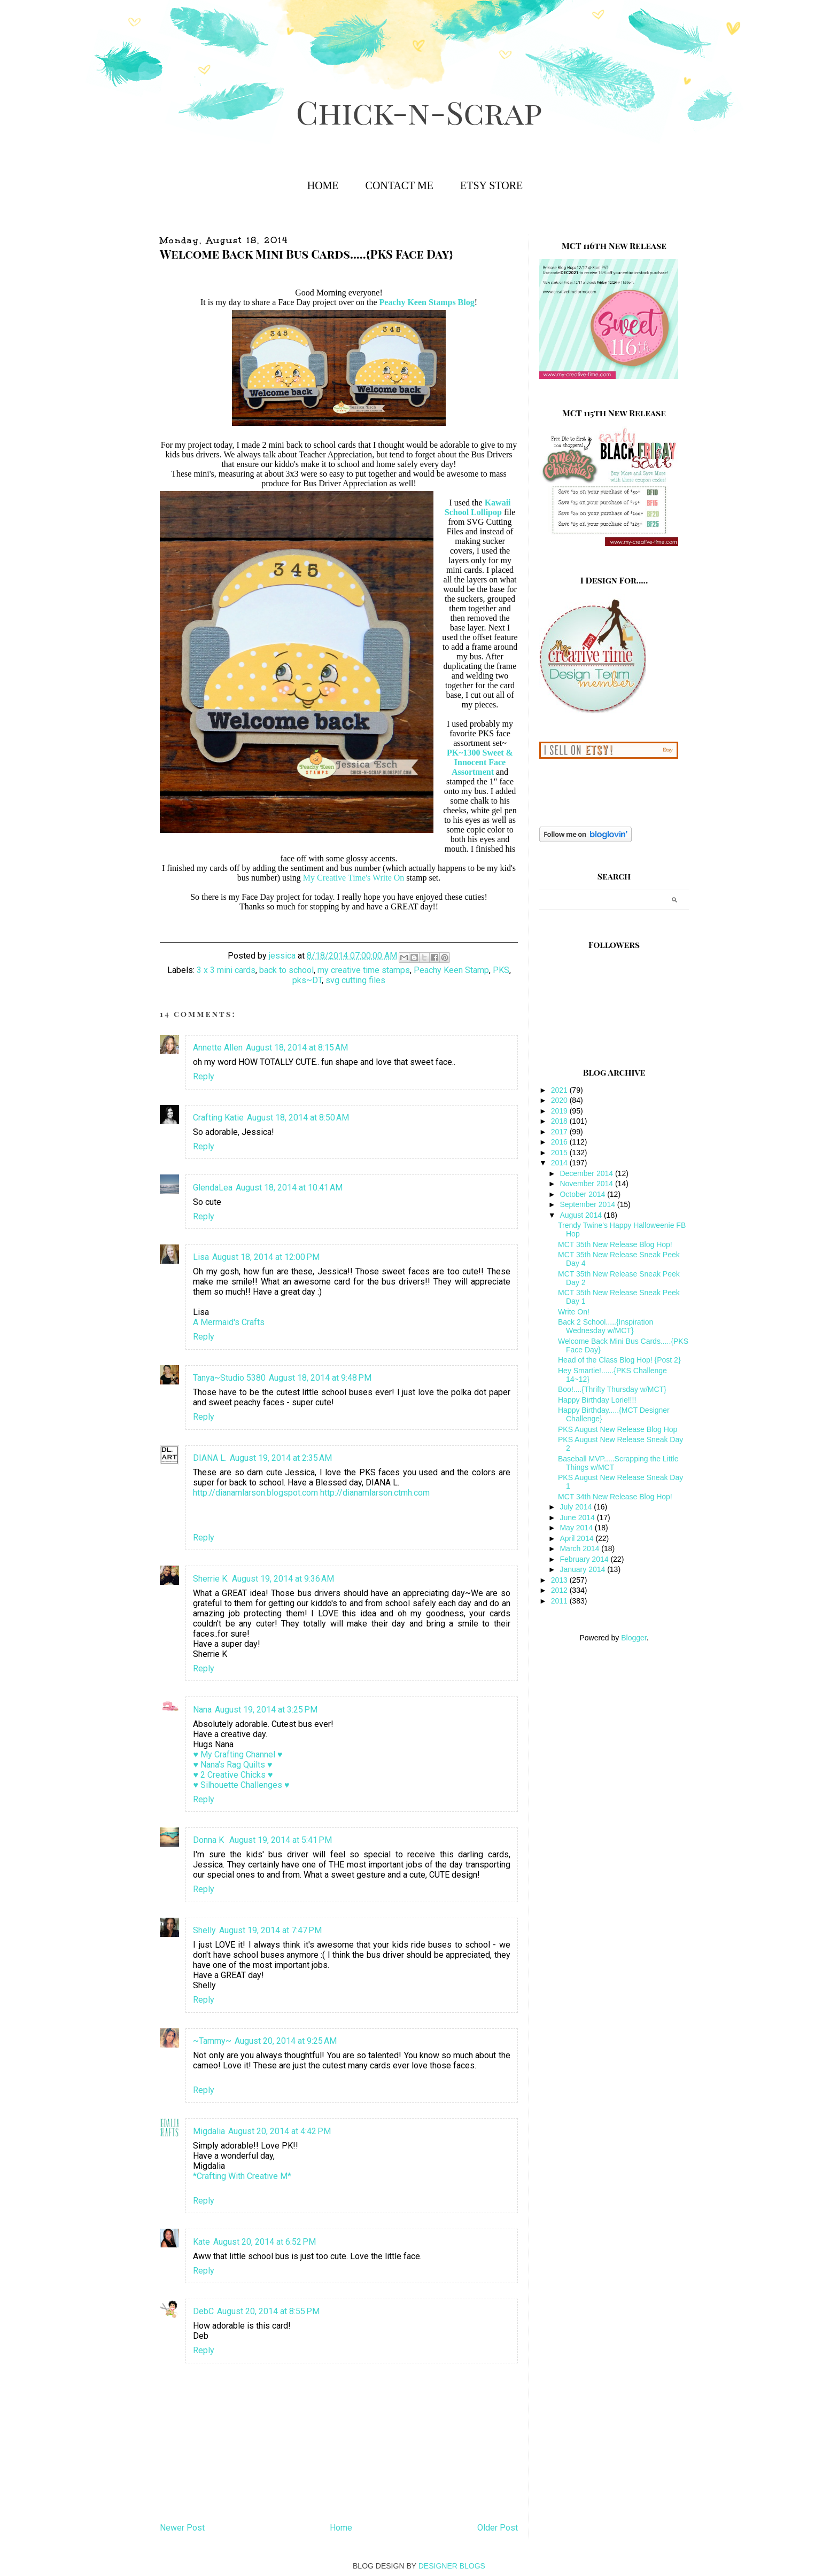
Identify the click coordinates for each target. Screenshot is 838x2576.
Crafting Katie (218, 1117)
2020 (560, 1100)
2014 (560, 1162)
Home (323, 185)
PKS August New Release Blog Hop (617, 1429)
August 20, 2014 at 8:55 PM (268, 2311)
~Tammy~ (212, 2041)
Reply (203, 1076)
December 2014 (587, 1173)
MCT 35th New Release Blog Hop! (615, 1244)
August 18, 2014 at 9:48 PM (320, 1378)
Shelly (204, 1930)
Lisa (201, 1257)
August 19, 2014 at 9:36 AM (283, 1579)
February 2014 (585, 1559)
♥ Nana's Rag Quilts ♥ (232, 1765)
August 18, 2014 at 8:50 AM (298, 1117)
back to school (286, 970)
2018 (560, 1121)
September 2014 (588, 1204)
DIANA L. (210, 1458)
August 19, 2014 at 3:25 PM (266, 1710)
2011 (560, 1601)
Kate (201, 2242)
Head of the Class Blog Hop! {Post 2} (619, 1360)
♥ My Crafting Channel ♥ (237, 1754)
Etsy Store (491, 185)
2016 (560, 1142)
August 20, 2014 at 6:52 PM (264, 2242)
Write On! (573, 1312)
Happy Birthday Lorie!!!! (597, 1400)
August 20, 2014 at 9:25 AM (286, 2041)
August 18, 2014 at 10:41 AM (289, 1187)
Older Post (497, 2528)
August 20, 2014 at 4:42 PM (279, 2131)
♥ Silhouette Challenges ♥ (241, 1785)
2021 (560, 1090)
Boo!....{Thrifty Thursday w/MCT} (612, 1389)
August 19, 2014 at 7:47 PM (270, 1930)
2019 (560, 1111)
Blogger (633, 1637)
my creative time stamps (363, 970)
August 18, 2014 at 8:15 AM (297, 1047)
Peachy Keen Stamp (451, 970)
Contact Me (399, 185)
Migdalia (209, 2131)
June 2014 (578, 1517)
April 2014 (577, 1538)
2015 (560, 1152)
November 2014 (587, 1183)
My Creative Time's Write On (354, 877)
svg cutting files (355, 980)
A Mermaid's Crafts (229, 1322)
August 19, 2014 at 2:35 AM (281, 1458)
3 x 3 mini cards (226, 970)
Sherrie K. (211, 1579)
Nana (202, 1710)
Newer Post (182, 2528)
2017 (560, 1131)
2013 (560, 1580)
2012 (560, 1590)
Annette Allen (218, 1047)
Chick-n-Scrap (419, 111)
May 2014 (577, 1527)
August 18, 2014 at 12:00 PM (266, 1257)
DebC (203, 2311)
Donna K (209, 1840)
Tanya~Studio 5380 (229, 1378)
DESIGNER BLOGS (451, 2566)
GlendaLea (212, 1187)
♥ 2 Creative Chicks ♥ (233, 1775)
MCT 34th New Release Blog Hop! (615, 1496)
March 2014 (580, 1548)
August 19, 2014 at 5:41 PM (280, 1840)
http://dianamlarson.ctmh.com (375, 1493)
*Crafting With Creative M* (242, 2176)
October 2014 (583, 1194)
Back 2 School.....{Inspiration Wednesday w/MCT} (605, 1326)
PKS (501, 970)
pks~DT (307, 980)
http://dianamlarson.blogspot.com (255, 1493)
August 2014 (582, 1215)
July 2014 (577, 1507)
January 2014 (583, 1569)
